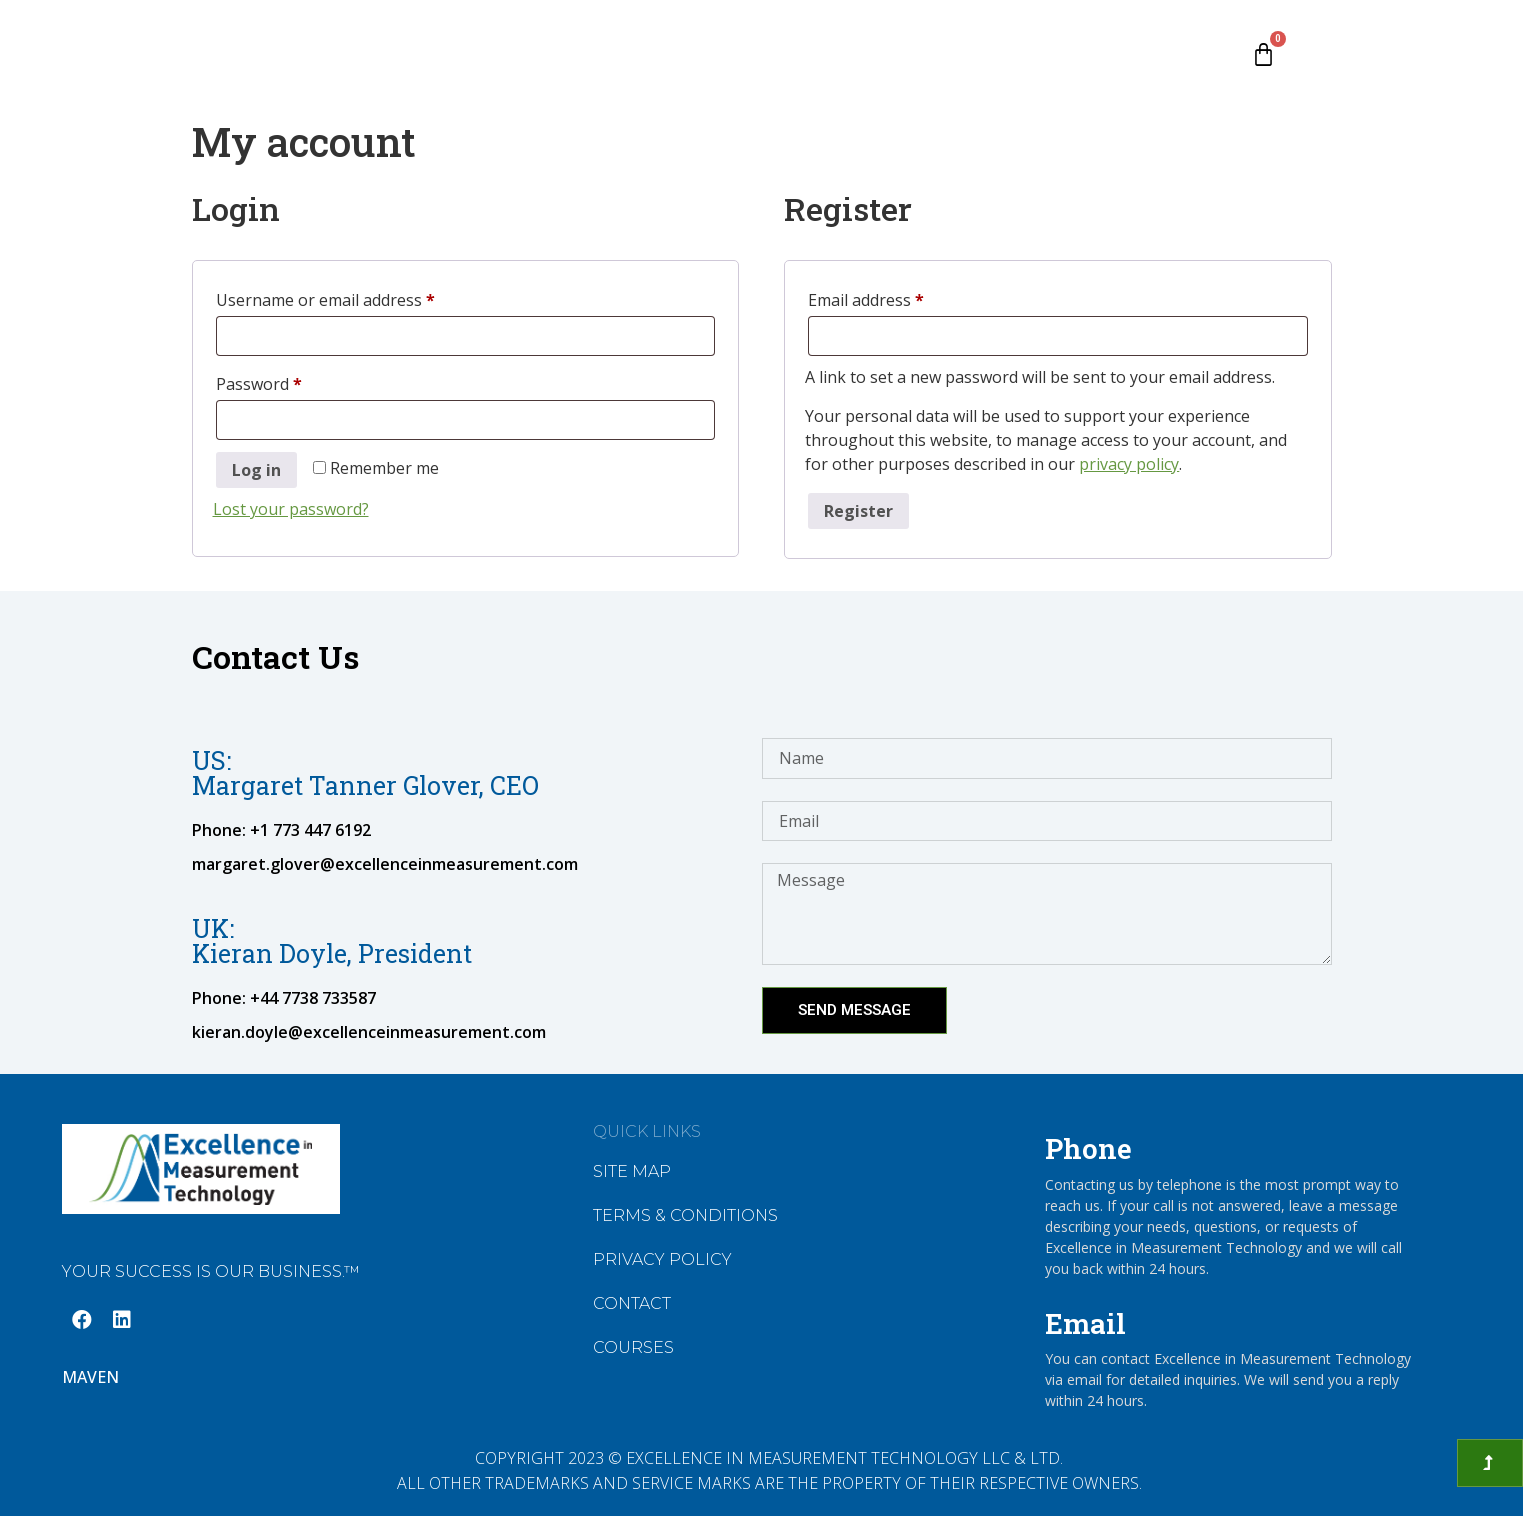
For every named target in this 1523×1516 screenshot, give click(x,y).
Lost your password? (291, 509)
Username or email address (358, 297)
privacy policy (1129, 464)
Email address (899, 297)
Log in (256, 470)
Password (292, 381)
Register (858, 511)
